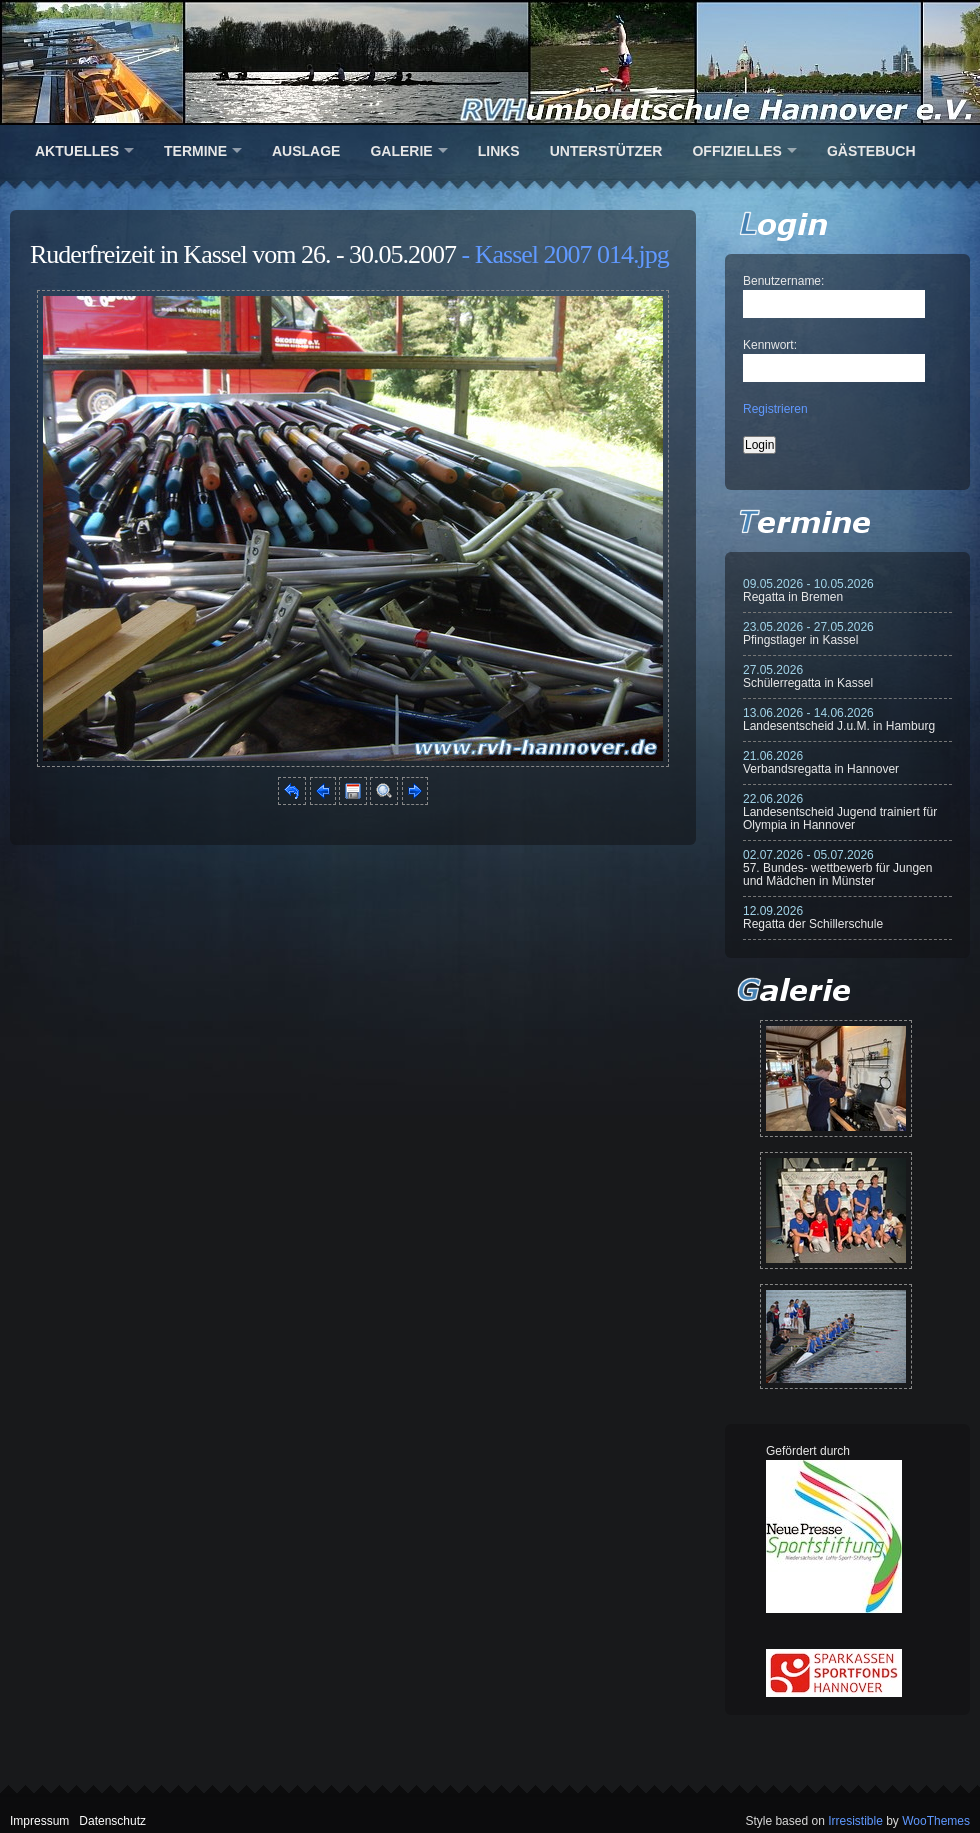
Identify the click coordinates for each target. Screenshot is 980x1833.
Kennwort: (770, 345)
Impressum (39, 1821)
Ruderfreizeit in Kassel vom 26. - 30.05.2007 (243, 254)
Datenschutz (112, 1821)
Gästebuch (871, 151)
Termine (195, 151)
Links (499, 151)
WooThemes (936, 1821)
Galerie (401, 151)
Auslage (306, 151)
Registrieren (775, 409)
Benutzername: (783, 281)
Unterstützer (606, 151)
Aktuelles (77, 151)
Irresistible (855, 1821)
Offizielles (736, 151)
